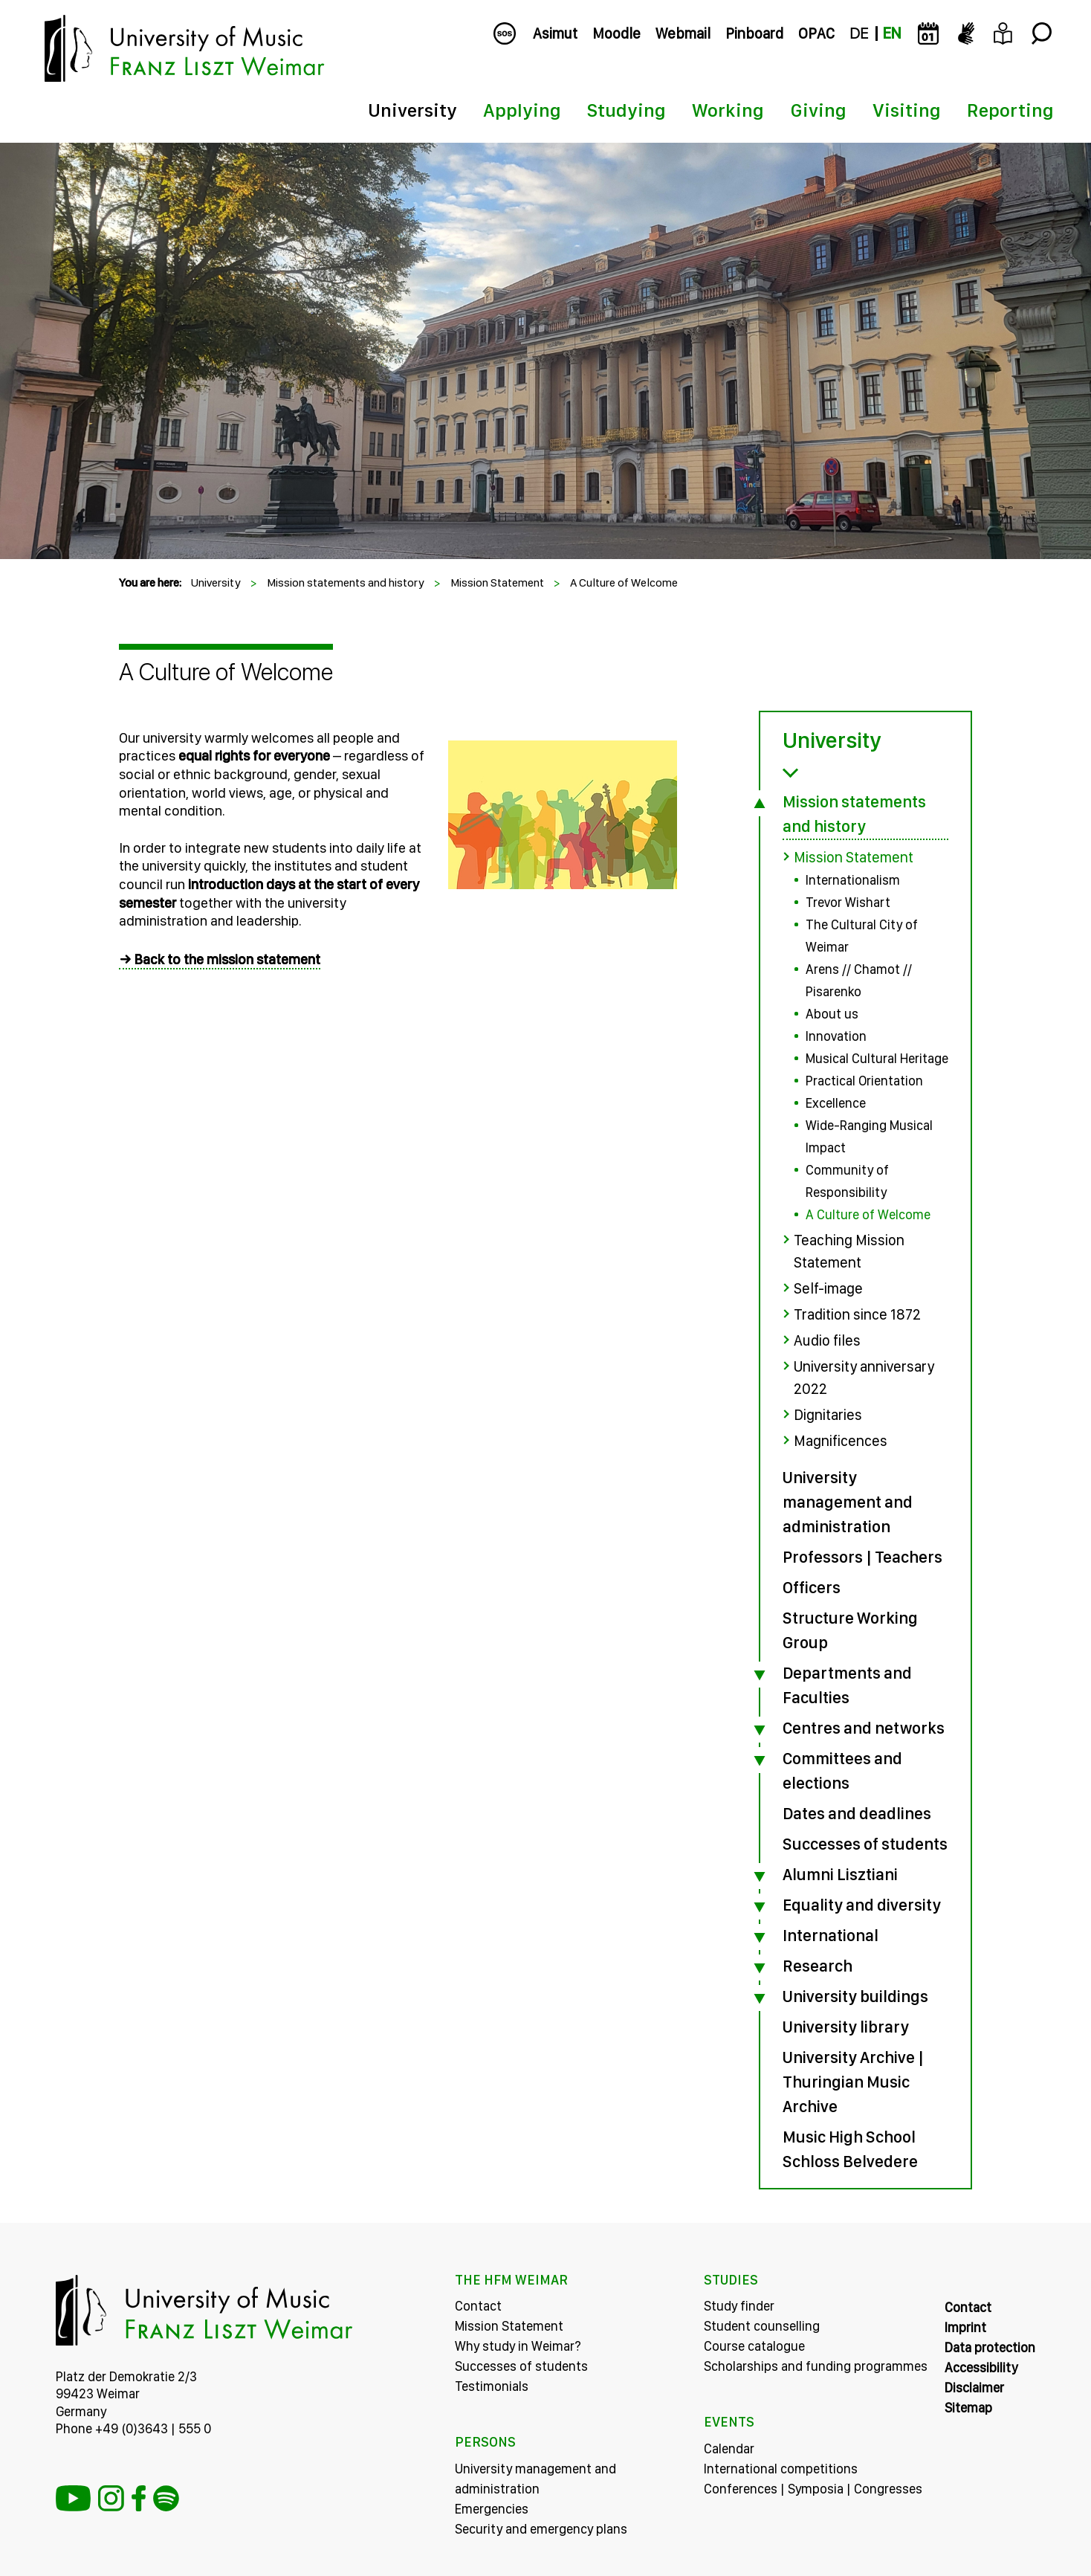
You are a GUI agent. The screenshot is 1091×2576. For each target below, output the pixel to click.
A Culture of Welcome (624, 582)
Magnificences (840, 1441)
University (412, 110)
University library (846, 2026)
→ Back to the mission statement (219, 959)
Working (728, 110)
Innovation (836, 1036)
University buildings (855, 1996)
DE (858, 33)
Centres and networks (864, 1727)
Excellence (836, 1103)
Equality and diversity (862, 1904)
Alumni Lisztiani (840, 1874)
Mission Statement (497, 582)
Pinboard (754, 33)
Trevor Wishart (848, 902)
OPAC (816, 33)
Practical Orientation (864, 1080)
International (830, 1935)
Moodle (616, 33)
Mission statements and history (345, 582)
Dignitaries (828, 1415)
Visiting (907, 110)
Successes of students (865, 1843)
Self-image (828, 1288)
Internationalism (853, 880)
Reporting (1010, 110)
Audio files (827, 1340)
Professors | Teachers (862, 1556)
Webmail (682, 33)
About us (832, 1013)
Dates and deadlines (857, 1813)
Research (817, 1965)
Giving (818, 110)
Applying (522, 110)
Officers (812, 1587)
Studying (626, 110)
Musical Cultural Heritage (877, 1058)
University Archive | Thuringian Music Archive (853, 2081)
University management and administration (848, 1502)
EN (892, 33)
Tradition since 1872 (857, 1314)
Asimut (555, 33)
